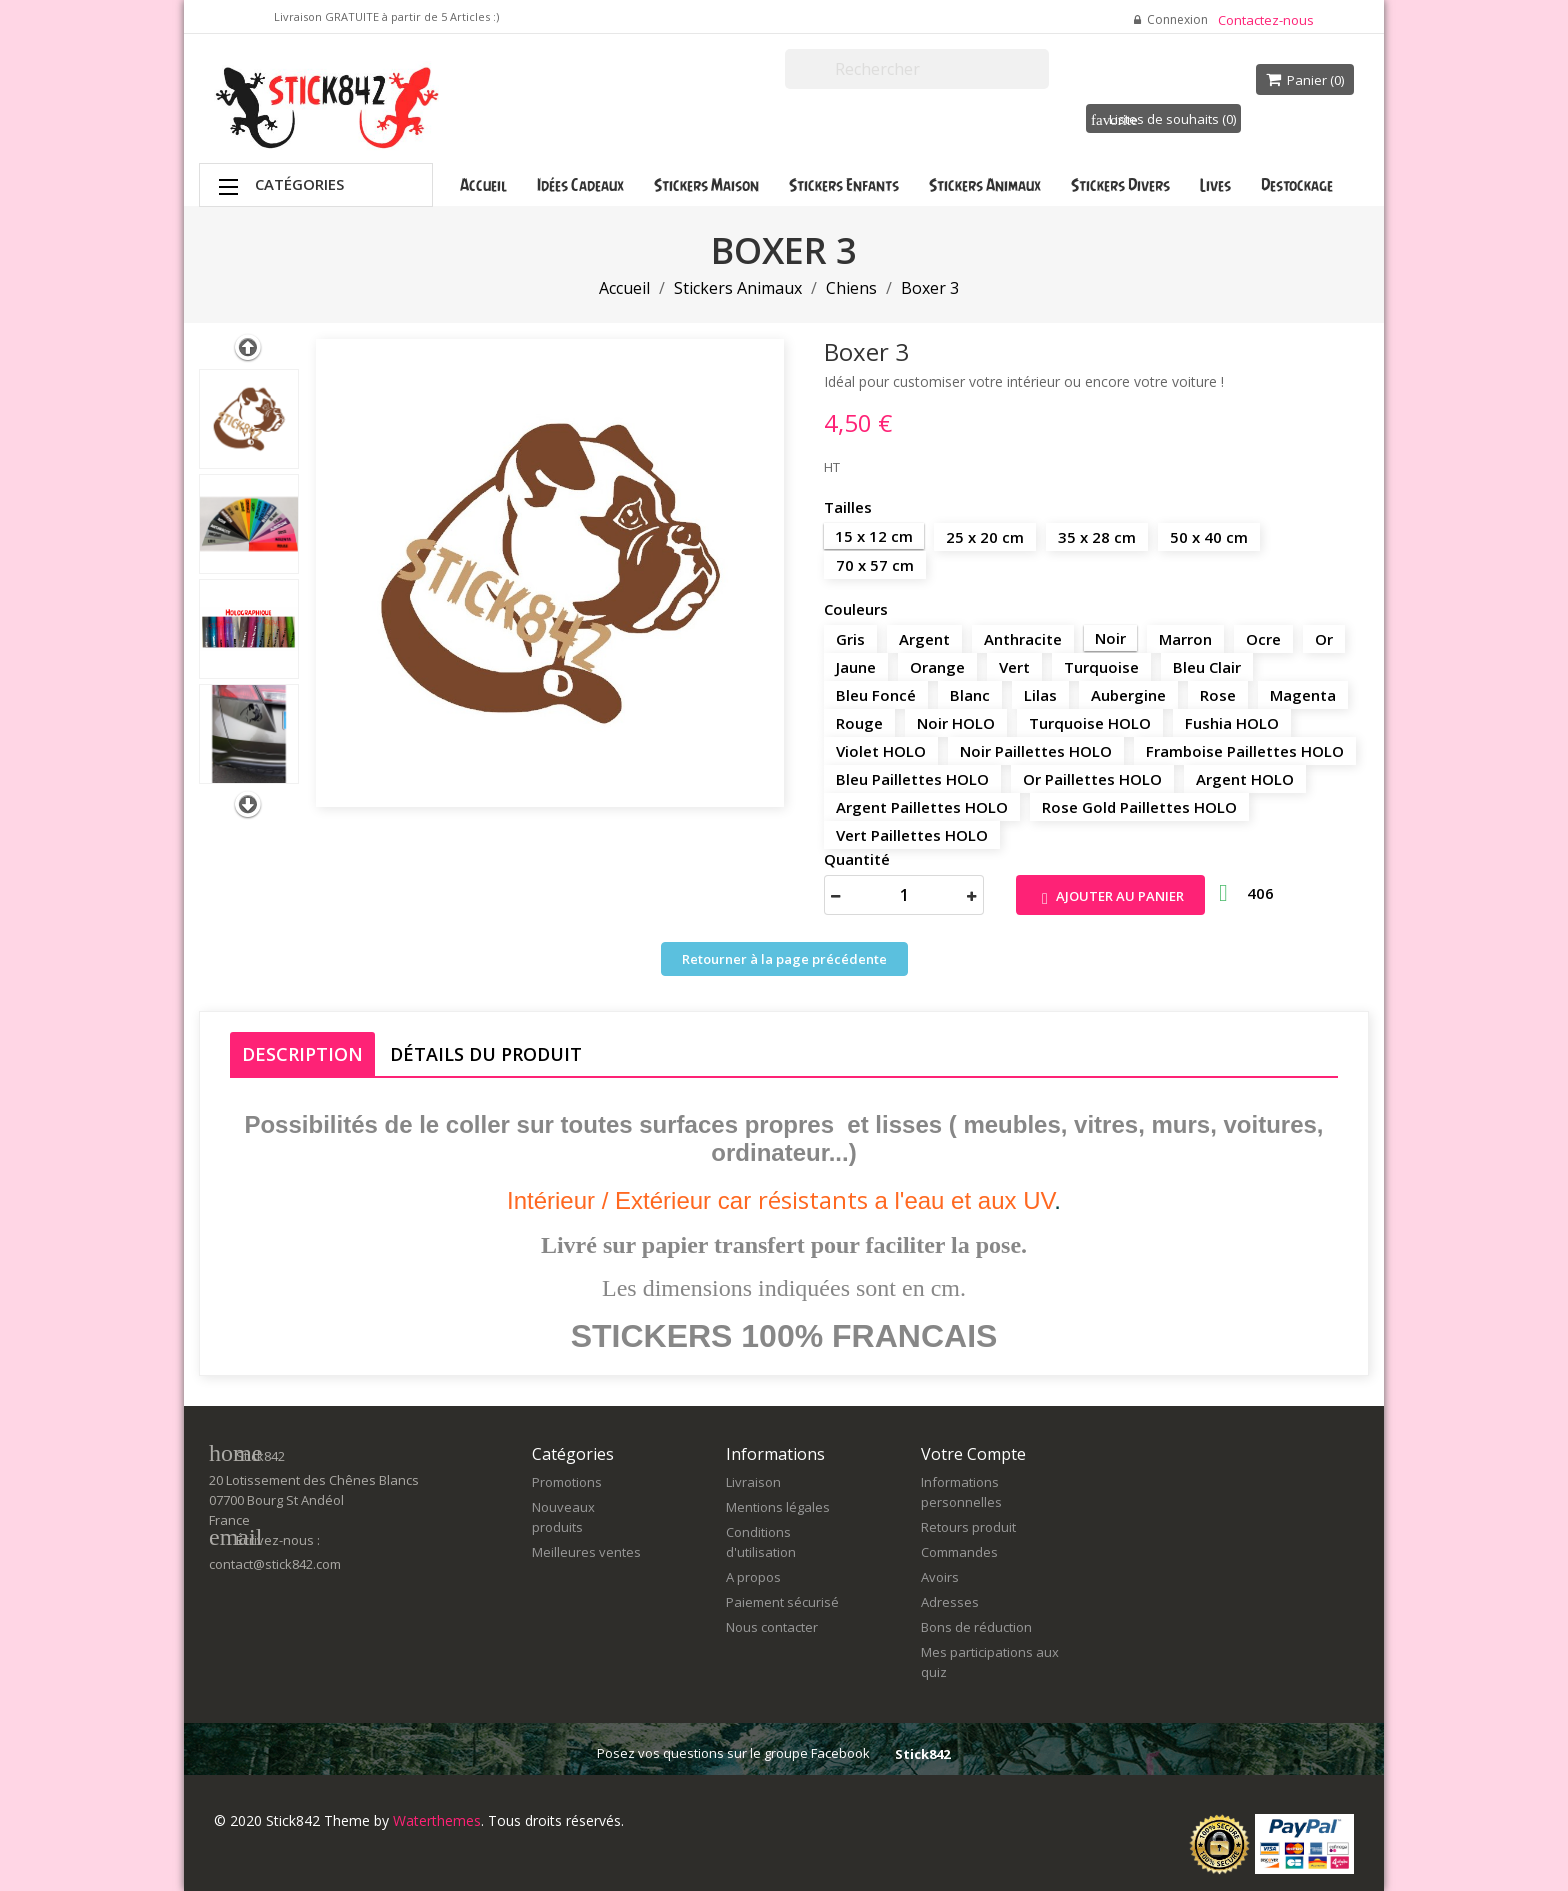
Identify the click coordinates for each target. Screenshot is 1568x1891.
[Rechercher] (917, 69)
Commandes (959, 1552)
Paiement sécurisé (782, 1602)
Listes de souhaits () (1163, 119)
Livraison (753, 1482)
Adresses (950, 1602)
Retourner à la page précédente (784, 959)
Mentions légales (778, 1507)
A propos (753, 1577)
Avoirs (940, 1577)
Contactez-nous (1266, 20)
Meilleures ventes (586, 1552)
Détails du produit (486, 1054)
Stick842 (922, 1754)
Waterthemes (435, 1820)
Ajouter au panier (1110, 897)
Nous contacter (772, 1627)
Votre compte (973, 1454)
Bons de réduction (976, 1627)
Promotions (567, 1482)
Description (302, 1054)
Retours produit (968, 1527)
